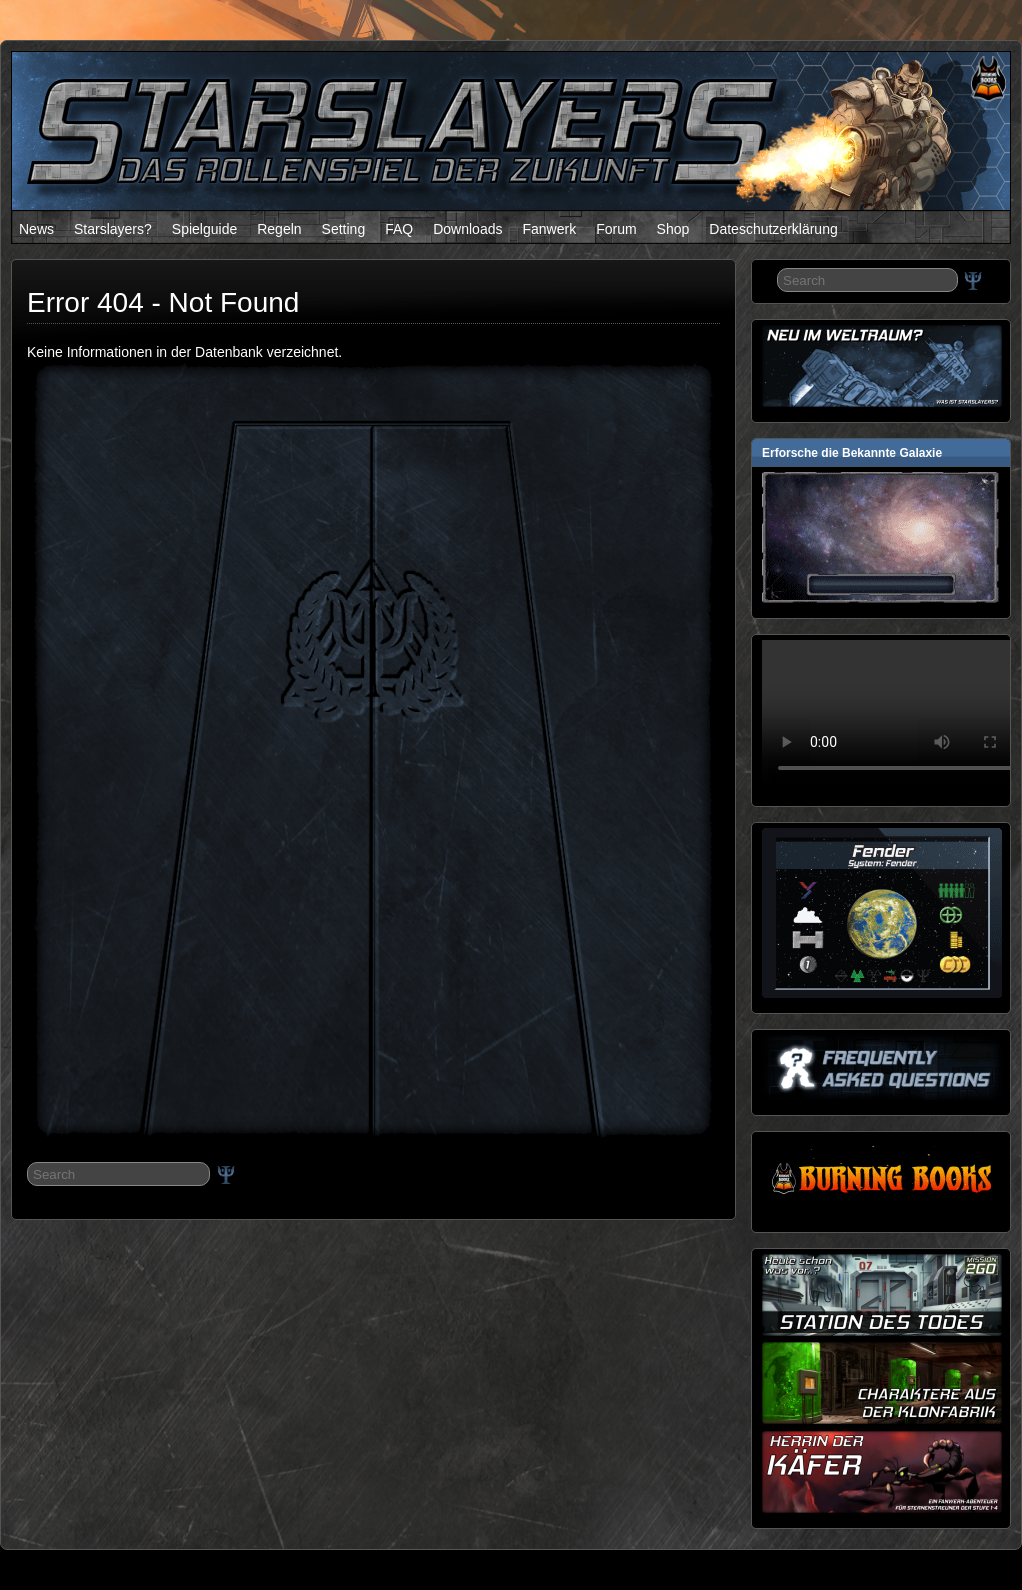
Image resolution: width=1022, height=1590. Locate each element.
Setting (344, 229)
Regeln (279, 229)
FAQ (399, 229)
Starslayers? (113, 229)
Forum (616, 229)
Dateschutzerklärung (773, 229)
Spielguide (204, 229)
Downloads (467, 229)
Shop (673, 229)
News (36, 229)
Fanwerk (549, 229)
